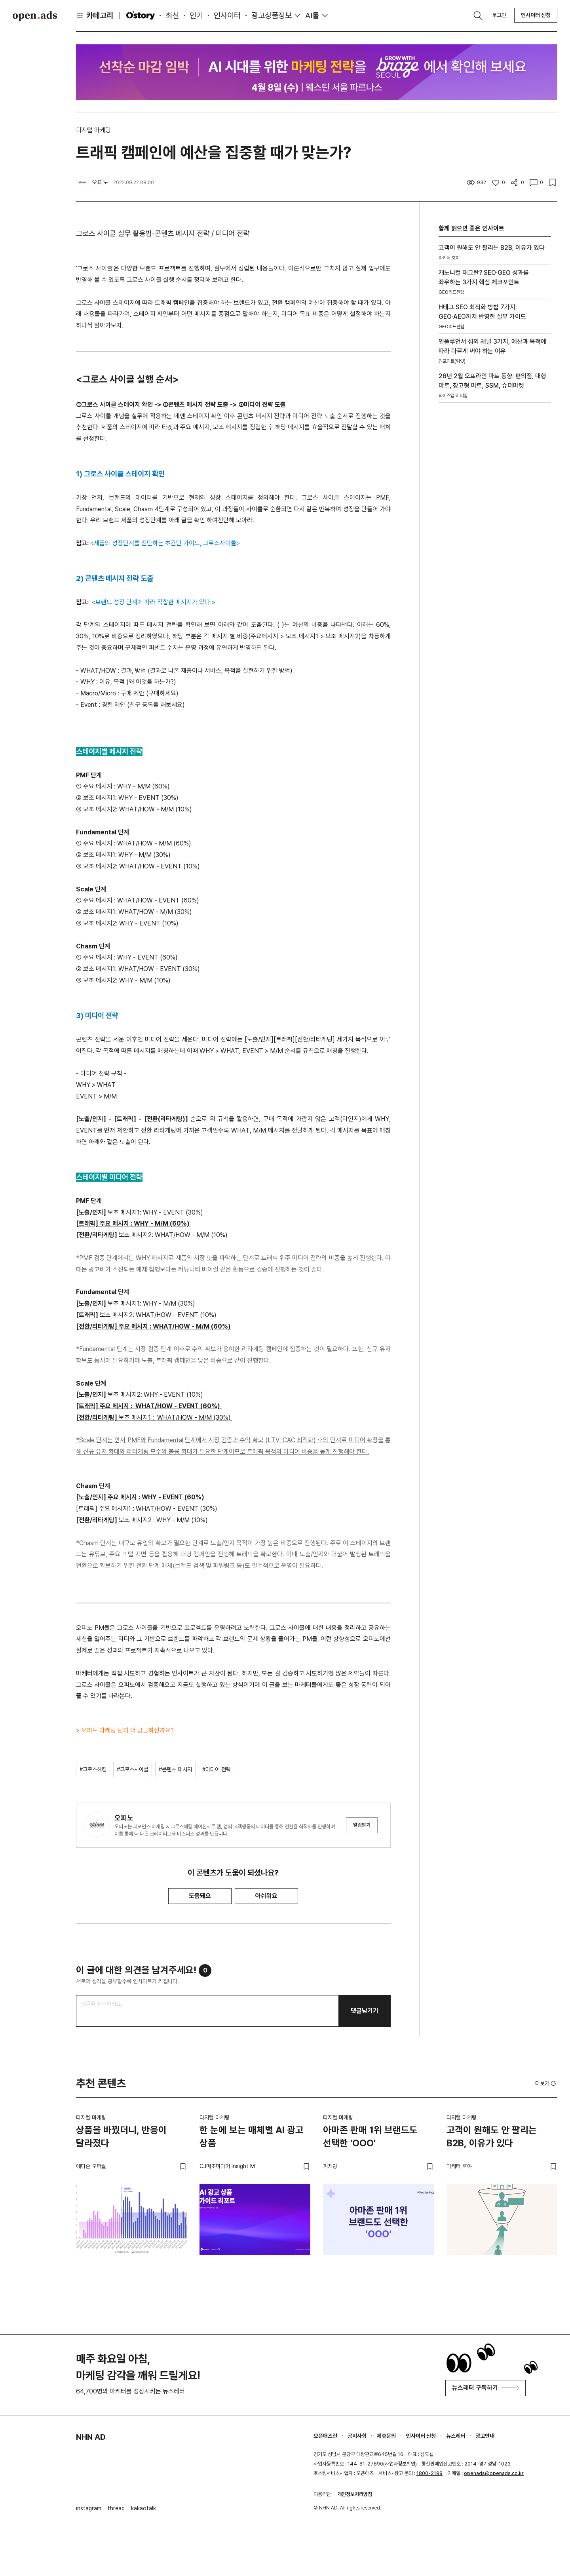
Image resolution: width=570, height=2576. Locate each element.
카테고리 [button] (94, 15)
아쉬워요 (266, 1896)
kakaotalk (143, 2508)
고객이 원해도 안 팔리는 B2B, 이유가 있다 (491, 2136)
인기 (196, 15)
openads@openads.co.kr (494, 2473)
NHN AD (91, 2437)
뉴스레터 (455, 2436)
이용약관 (322, 2494)
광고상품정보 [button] (271, 15)
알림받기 (361, 1825)
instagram (88, 2508)
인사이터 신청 (536, 15)
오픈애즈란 (325, 2436)
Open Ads (35, 16)
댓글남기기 (364, 2010)
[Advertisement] (495, 525)
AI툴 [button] (312, 15)
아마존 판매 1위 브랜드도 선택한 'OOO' (370, 2136)
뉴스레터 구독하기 (485, 2387)
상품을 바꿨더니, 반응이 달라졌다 (121, 2136)
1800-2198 (429, 2473)
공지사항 (357, 2436)
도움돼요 (200, 1896)
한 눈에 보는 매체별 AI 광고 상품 (252, 2136)
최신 (172, 15)
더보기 (546, 2083)
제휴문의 (386, 2436)
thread (116, 2508)
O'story (140, 15)
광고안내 (484, 2436)
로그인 (499, 15)
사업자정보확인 (400, 2464)
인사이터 (227, 15)
